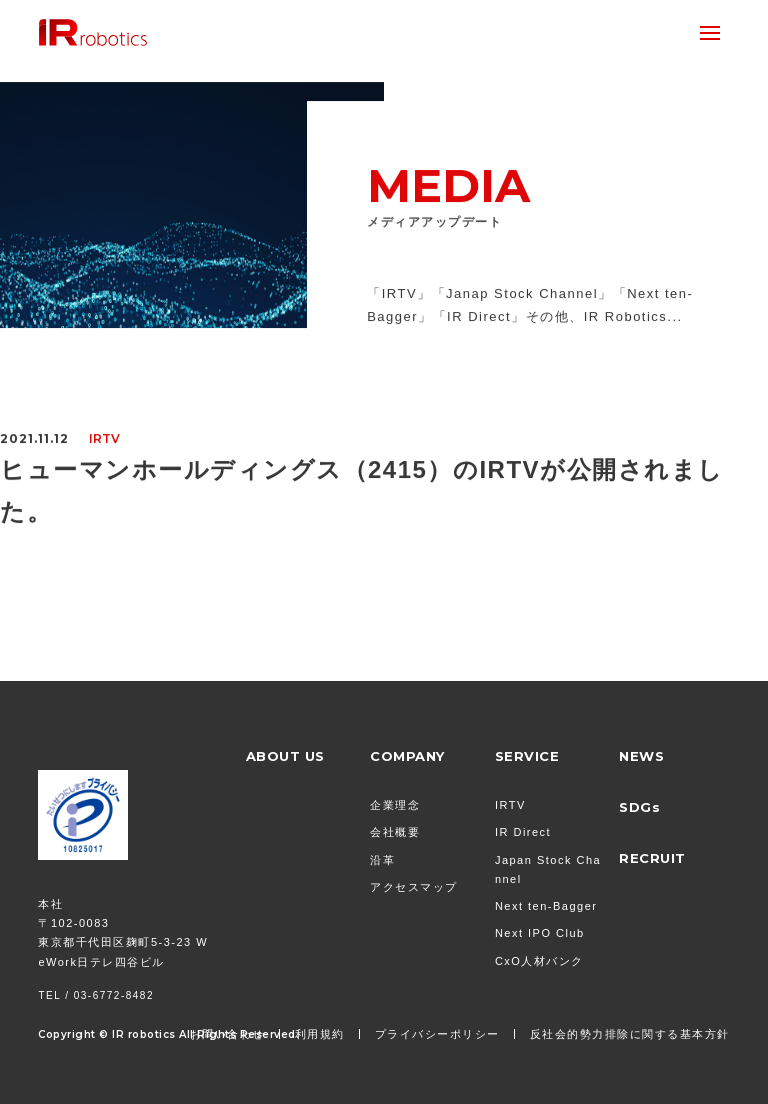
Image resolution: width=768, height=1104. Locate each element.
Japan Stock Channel (548, 869)
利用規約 (320, 1034)
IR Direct (523, 832)
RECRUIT (652, 858)
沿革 (382, 860)
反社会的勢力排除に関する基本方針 (630, 1034)
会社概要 (395, 832)
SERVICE (527, 756)
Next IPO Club (540, 933)
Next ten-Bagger (546, 906)
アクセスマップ (414, 887)
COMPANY (407, 756)
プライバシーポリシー (437, 1034)
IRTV (510, 805)
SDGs (639, 807)
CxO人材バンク (539, 961)
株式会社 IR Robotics (93, 32)
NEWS (641, 756)
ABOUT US (285, 756)
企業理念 (395, 805)
